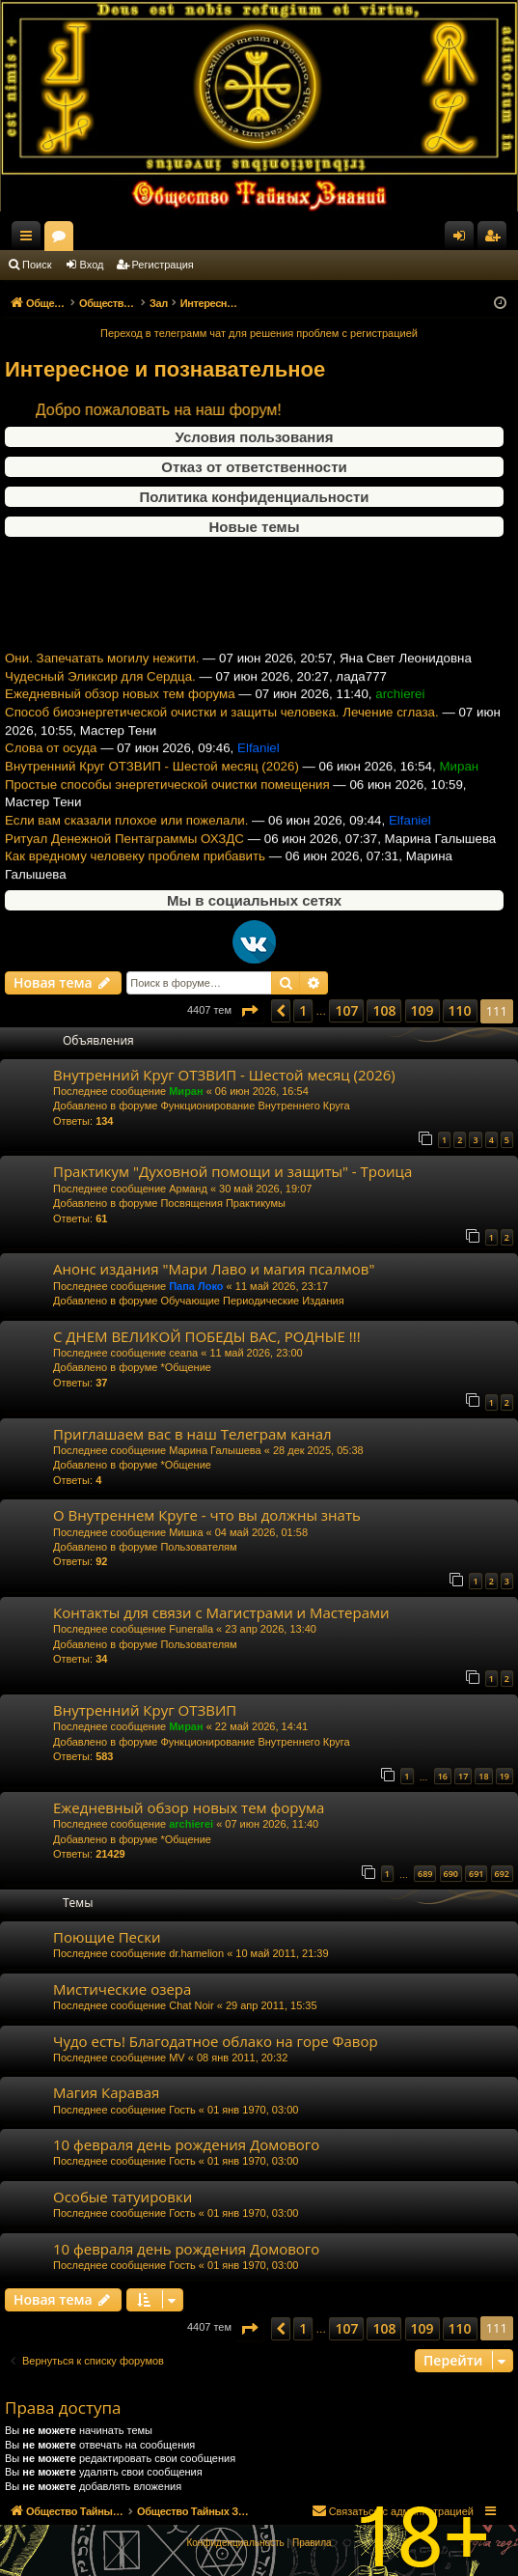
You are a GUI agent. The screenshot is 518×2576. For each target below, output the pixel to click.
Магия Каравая (106, 2092)
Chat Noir (191, 2005)
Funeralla (191, 1629)
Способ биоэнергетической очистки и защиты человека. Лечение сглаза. (222, 735)
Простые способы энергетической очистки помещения (167, 806)
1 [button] (303, 1010)
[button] (248, 1010)
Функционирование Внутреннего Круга (254, 1105)
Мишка (186, 1532)
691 (476, 1873)
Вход (92, 264)
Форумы (230, 239)
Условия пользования (255, 437)
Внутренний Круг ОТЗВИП (144, 1710)
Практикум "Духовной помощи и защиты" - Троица (232, 1171)
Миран (186, 1091)
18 (483, 1776)
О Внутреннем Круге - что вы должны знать (207, 1515)
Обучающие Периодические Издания (251, 1300)
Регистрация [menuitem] (495, 239)
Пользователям (198, 1547)
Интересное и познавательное (165, 369)
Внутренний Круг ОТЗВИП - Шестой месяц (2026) (152, 789)
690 (451, 1873)
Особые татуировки (122, 2196)
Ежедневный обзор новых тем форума (120, 717)
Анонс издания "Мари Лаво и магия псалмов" (213, 1268)
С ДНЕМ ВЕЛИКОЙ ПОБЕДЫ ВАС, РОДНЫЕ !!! (207, 1336)
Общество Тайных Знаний (126, 235)
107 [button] (346, 1010)
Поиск (36, 264)
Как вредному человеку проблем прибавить (135, 879)
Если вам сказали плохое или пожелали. (126, 843)
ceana (183, 1352)
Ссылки (30, 239)
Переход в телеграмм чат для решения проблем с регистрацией (259, 333)
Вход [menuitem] (463, 239)
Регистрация (163, 264)
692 (502, 1873)
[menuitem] (235, 2543)
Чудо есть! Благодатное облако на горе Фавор (215, 2041)
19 (504, 1776)
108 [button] (383, 1010)
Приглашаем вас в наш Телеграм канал (192, 1433)
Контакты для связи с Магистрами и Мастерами (221, 1612)
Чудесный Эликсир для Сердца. (100, 699)
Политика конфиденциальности (253, 497)
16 (443, 1776)
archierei (191, 1824)
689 (425, 1873)
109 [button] (422, 1010)
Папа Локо (196, 1286)
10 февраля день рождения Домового (186, 2144)
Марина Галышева (214, 1450)
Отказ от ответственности (253, 467)
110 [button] (460, 1010)
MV (177, 2057)
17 (463, 1776)
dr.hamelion (196, 1953)
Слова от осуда (50, 771)
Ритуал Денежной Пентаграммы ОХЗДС (124, 861)
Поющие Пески (107, 1936)
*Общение (185, 1367)
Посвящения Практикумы (223, 1203)
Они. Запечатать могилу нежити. (102, 681)
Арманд (188, 1188)
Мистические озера (122, 1989)
